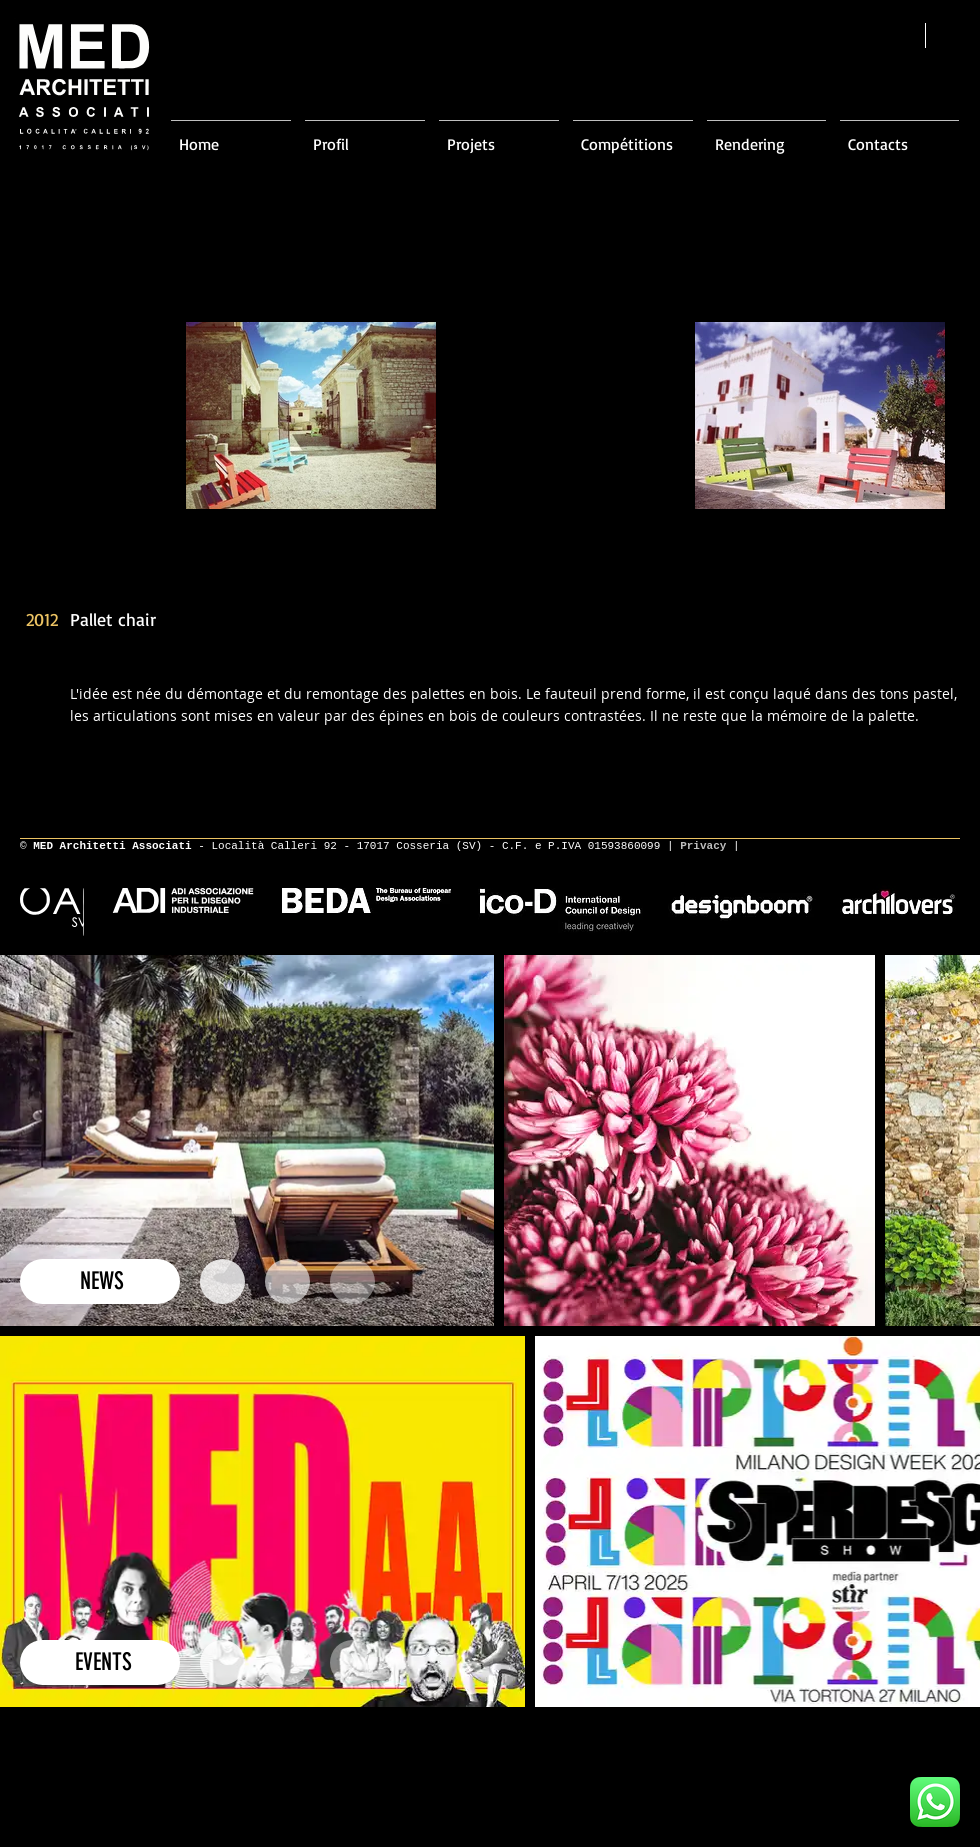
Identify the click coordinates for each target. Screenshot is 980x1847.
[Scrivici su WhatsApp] (935, 1802)
